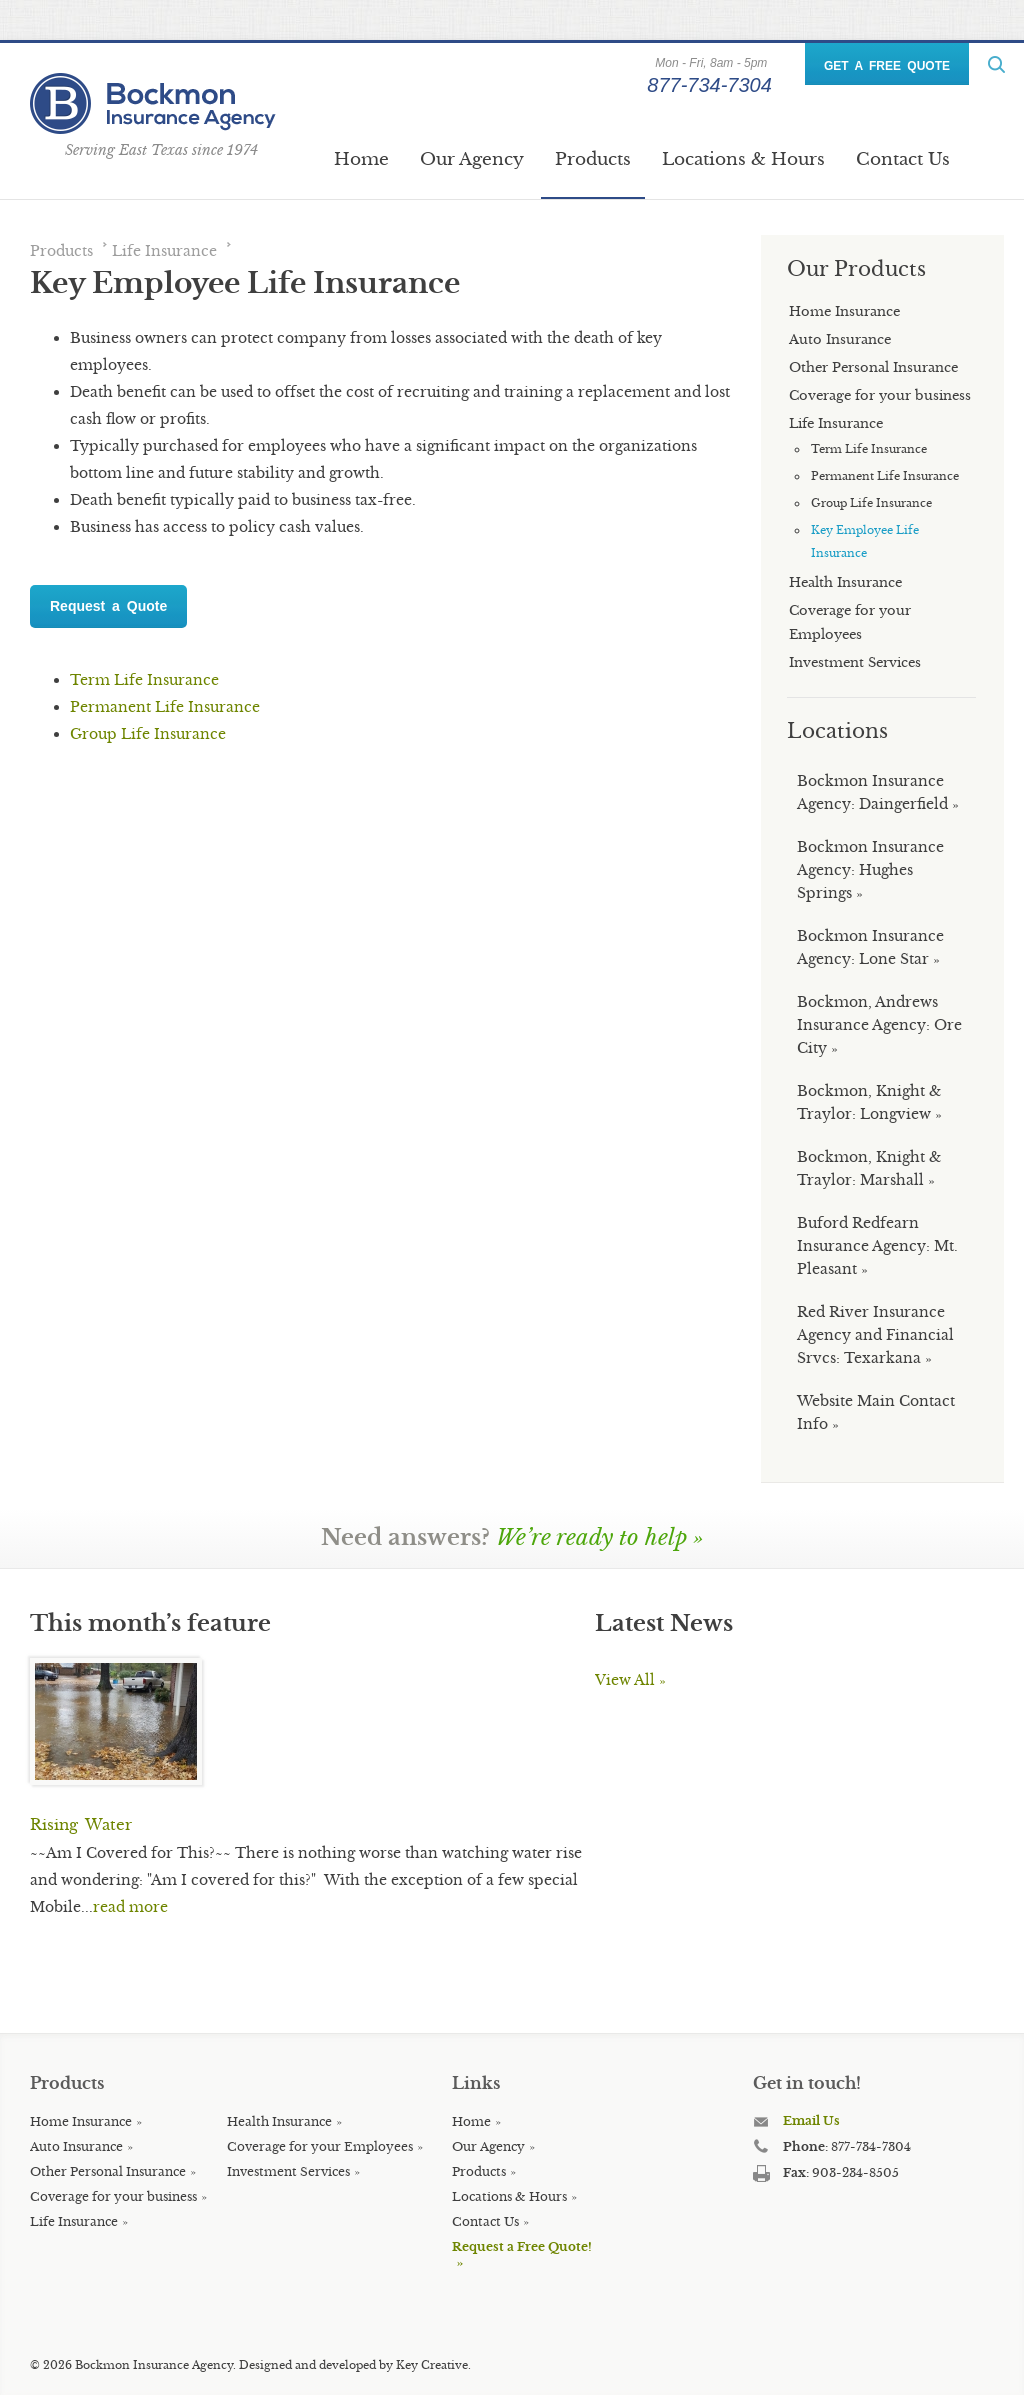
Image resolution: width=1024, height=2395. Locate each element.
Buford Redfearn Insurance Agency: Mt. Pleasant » (877, 1246)
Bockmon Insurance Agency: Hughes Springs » (870, 870)
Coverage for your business (113, 2196)
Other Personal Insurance (108, 2171)
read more (130, 1907)
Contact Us (903, 159)
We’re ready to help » (600, 1537)
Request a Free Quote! (522, 2246)
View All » (630, 1680)
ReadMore (996, 64)
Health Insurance (279, 2121)
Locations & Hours (743, 159)
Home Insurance (81, 2121)
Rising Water (81, 1824)
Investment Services (288, 2171)
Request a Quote (108, 606)
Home (361, 159)
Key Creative (432, 2365)
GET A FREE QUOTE (887, 66)
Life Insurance (164, 251)
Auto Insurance (76, 2146)
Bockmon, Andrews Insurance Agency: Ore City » (879, 1025)
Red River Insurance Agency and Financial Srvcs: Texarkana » (875, 1335)
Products (593, 159)
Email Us (811, 2120)
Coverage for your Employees (320, 2146)
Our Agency (472, 159)
